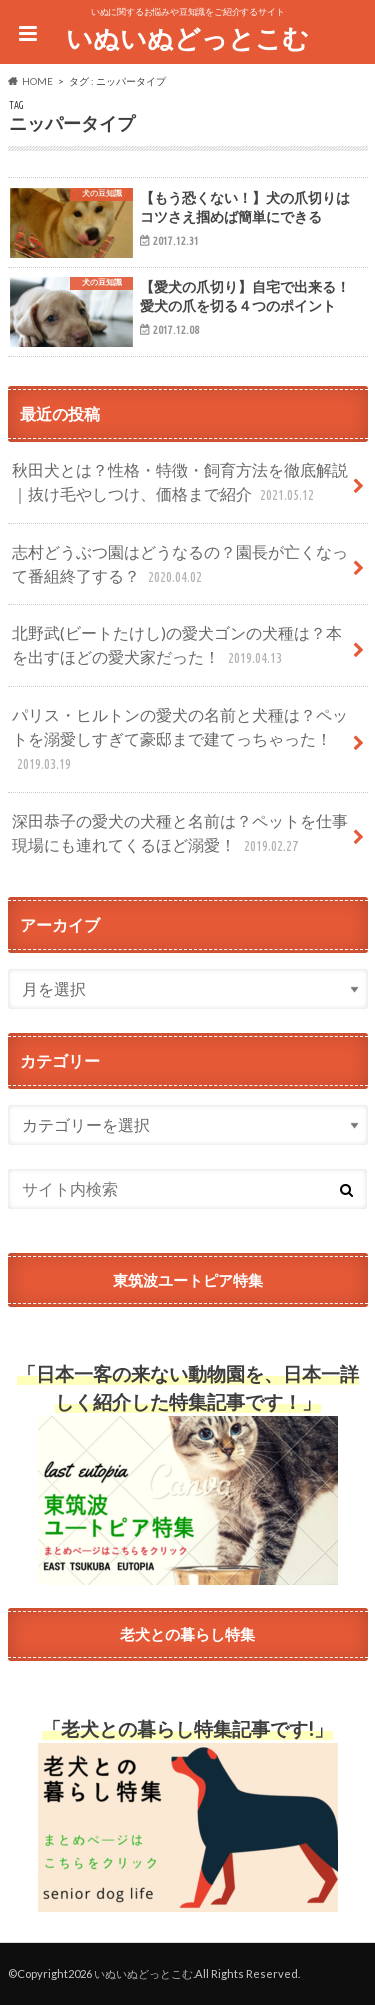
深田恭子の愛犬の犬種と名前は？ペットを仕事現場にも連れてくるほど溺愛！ (180, 834)
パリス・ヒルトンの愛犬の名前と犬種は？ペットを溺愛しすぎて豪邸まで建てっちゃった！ (180, 740)
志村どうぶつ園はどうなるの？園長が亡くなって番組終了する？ (180, 565)
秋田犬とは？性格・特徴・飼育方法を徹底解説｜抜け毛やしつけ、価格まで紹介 (180, 483)
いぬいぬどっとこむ (187, 38)
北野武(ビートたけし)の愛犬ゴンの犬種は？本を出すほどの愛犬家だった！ (177, 646)
